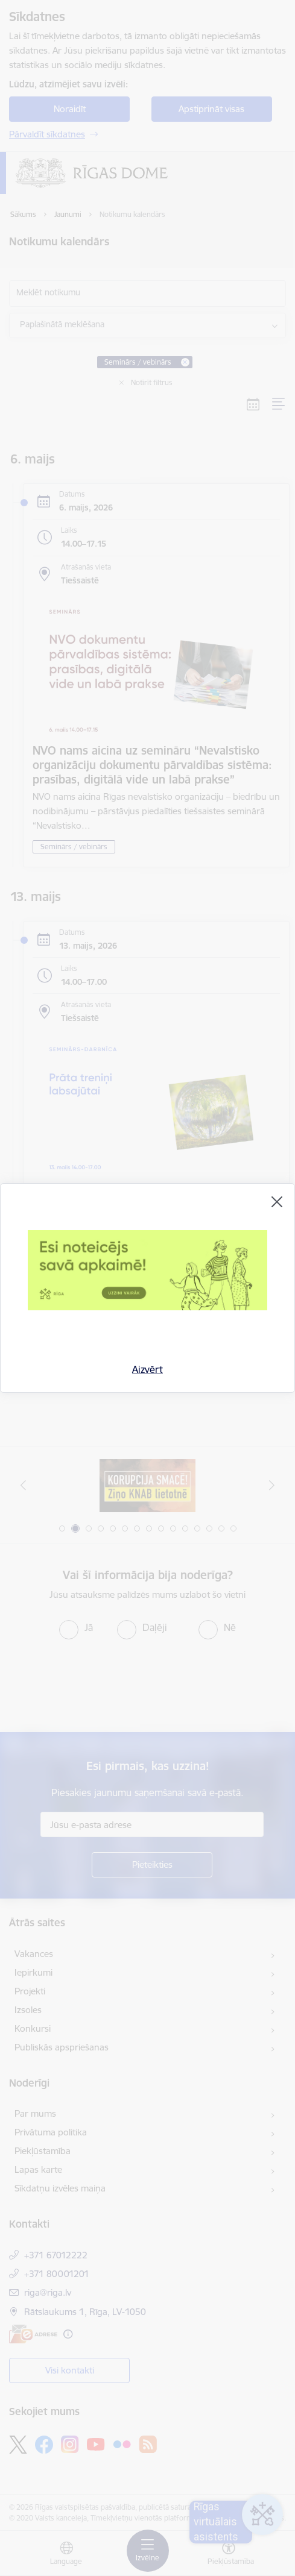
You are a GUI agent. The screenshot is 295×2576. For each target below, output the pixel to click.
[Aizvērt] (276, 1201)
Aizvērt (147, 1369)
